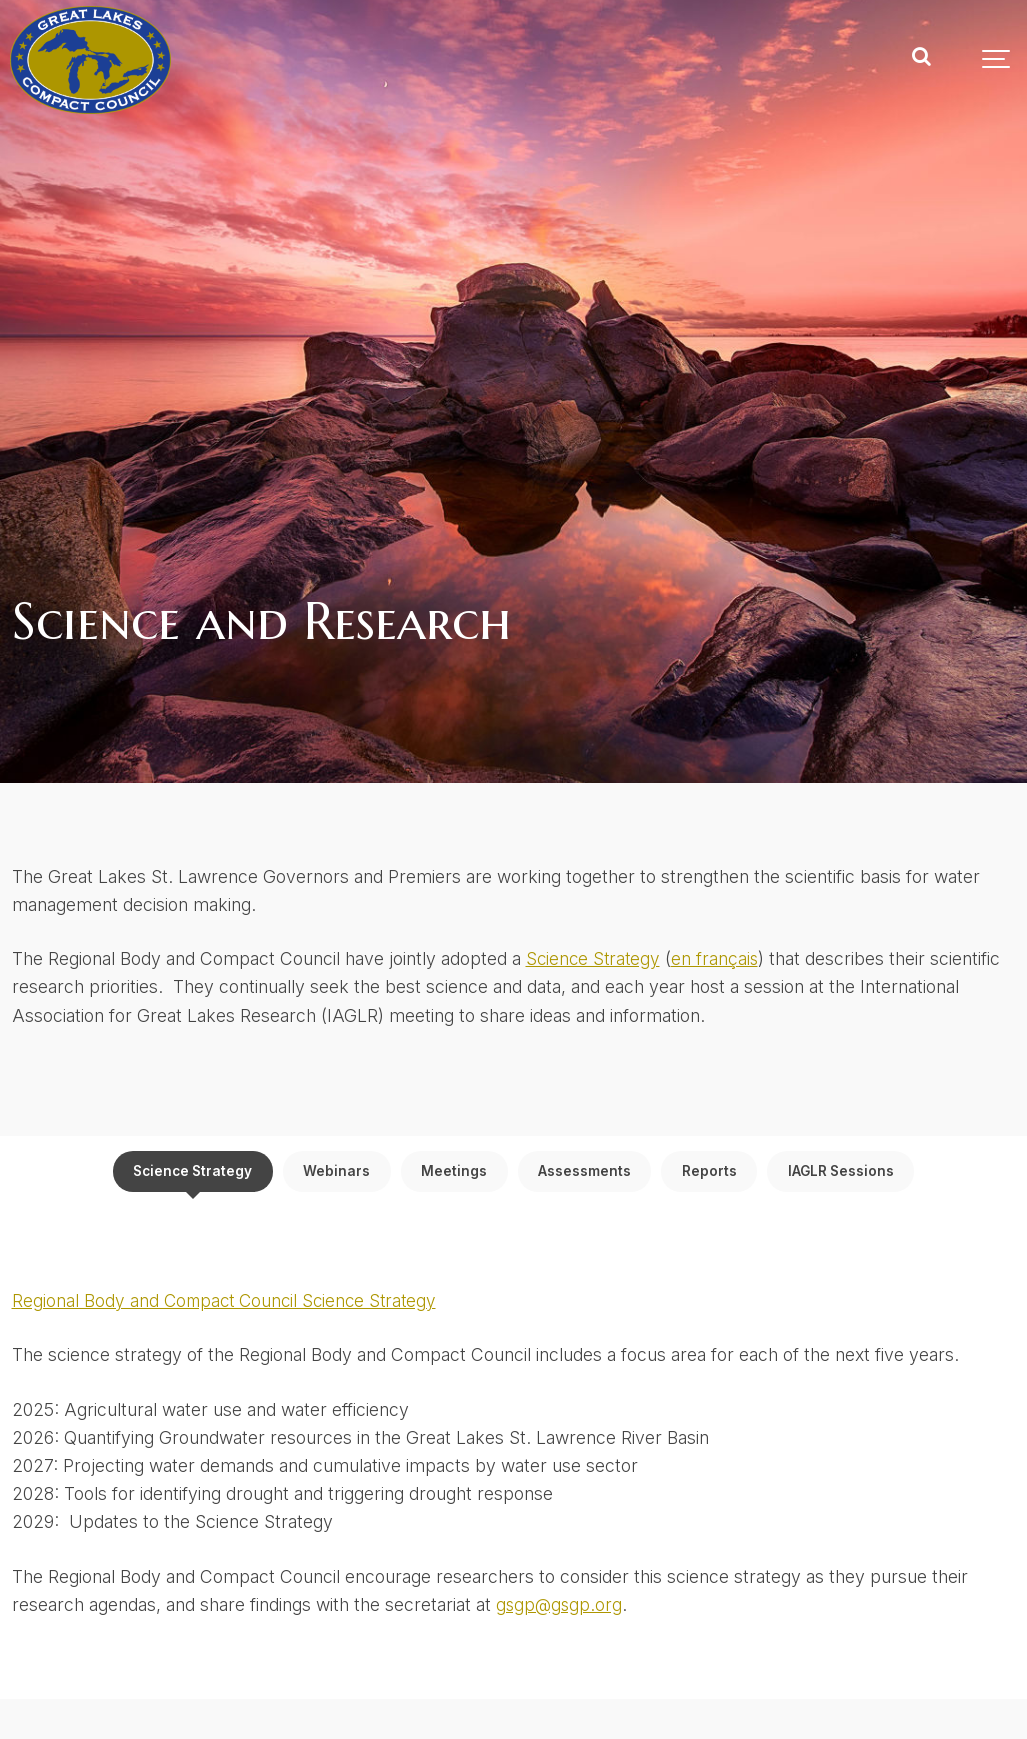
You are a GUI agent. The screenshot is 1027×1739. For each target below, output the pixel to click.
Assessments (586, 1171)
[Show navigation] (997, 60)
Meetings (455, 1171)
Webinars (336, 1171)
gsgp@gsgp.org (560, 1605)
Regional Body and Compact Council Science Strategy (229, 1301)
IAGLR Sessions (846, 1171)
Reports (712, 1171)
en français (719, 958)
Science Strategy (595, 958)
